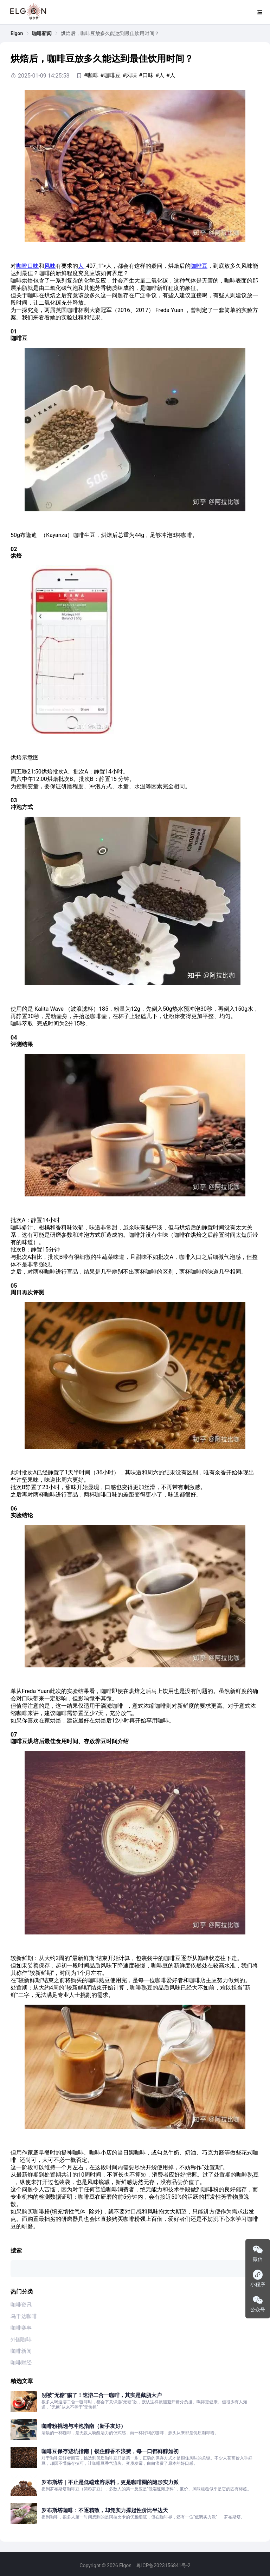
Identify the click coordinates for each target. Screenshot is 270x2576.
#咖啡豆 (110, 75)
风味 (50, 266)
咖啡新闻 (42, 33)
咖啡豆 (199, 266)
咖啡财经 (21, 2362)
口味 (33, 266)
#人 (160, 75)
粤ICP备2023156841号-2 (163, 2565)
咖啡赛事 (21, 2328)
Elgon (17, 33)
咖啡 (21, 266)
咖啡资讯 (21, 2305)
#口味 (146, 75)
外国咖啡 (21, 2339)
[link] (17, 33)
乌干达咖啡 (24, 2316)
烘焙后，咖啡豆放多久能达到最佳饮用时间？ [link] (110, 33)
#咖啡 (91, 75)
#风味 (129, 75)
